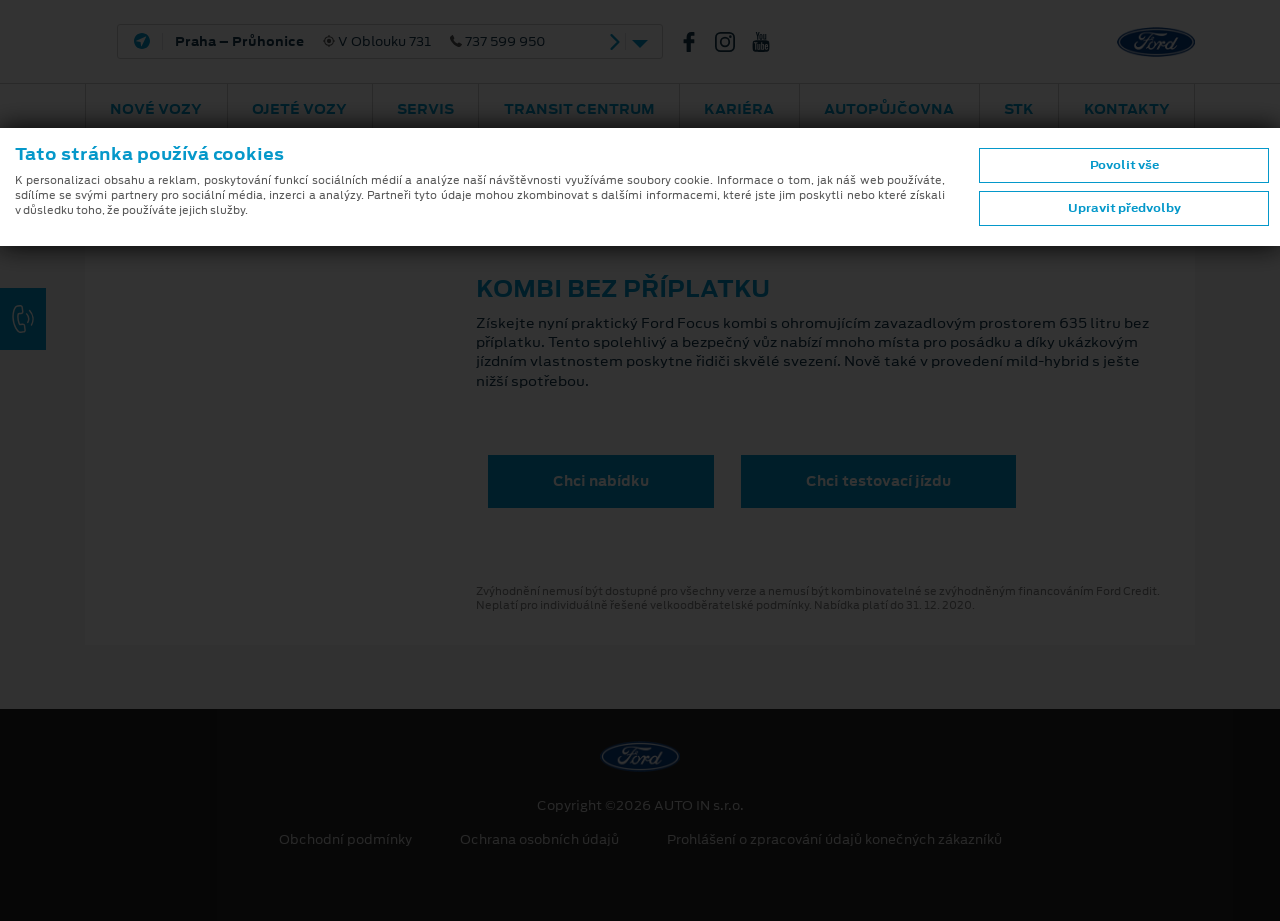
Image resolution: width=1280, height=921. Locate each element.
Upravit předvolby (1124, 208)
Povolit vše (1124, 165)
